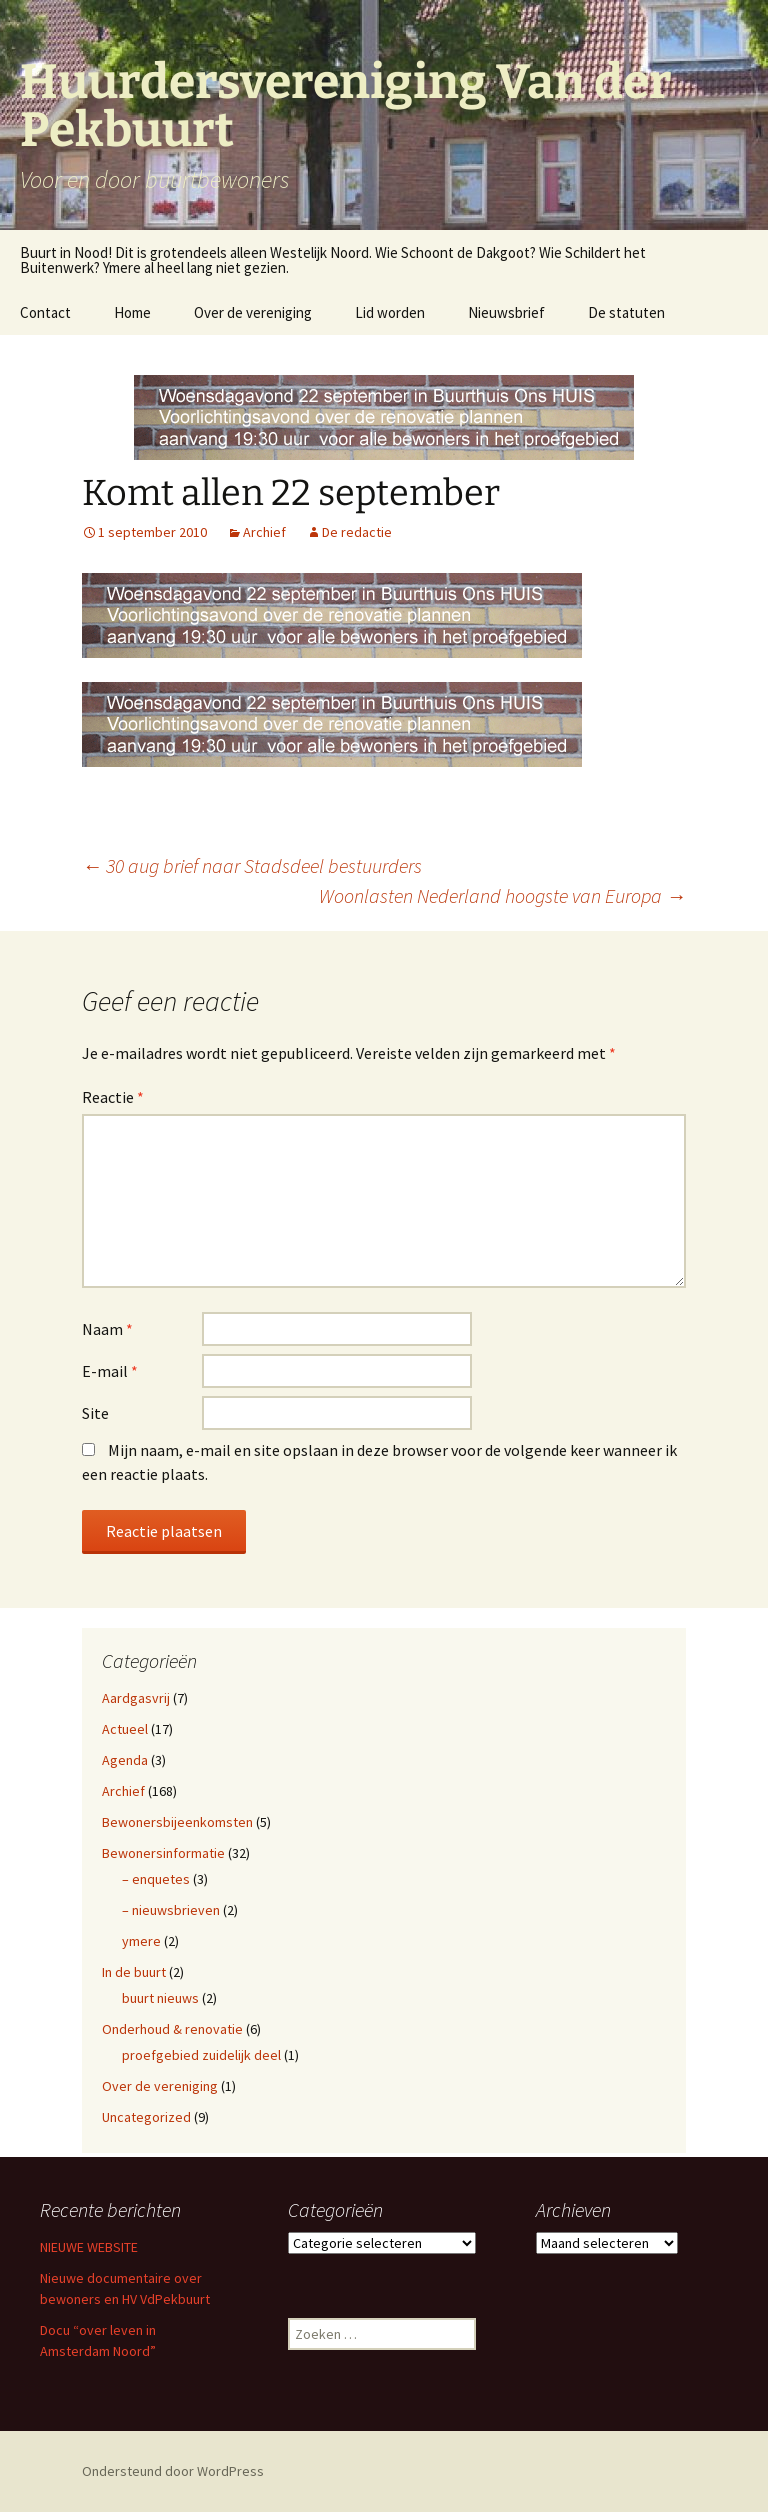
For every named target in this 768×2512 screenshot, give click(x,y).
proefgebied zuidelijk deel (201, 2055)
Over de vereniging (253, 312)
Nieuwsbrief (506, 312)
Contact (45, 312)
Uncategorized (146, 2117)
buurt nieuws (160, 1998)
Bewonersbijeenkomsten (177, 1822)
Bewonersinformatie (163, 1853)
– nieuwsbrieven (171, 1910)
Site (95, 1413)
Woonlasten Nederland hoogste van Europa (502, 895)
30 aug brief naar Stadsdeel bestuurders (252, 865)
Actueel (125, 1729)
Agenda (125, 1760)
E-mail (110, 1371)
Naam (107, 1329)
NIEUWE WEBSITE (89, 2247)
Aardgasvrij (136, 1698)
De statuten (626, 312)
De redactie (357, 532)
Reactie (113, 1097)
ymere (141, 1941)
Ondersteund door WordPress (173, 2471)
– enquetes (156, 1879)
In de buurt (134, 1972)
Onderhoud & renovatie (172, 2029)
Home (132, 312)
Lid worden (390, 312)
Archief (264, 532)
